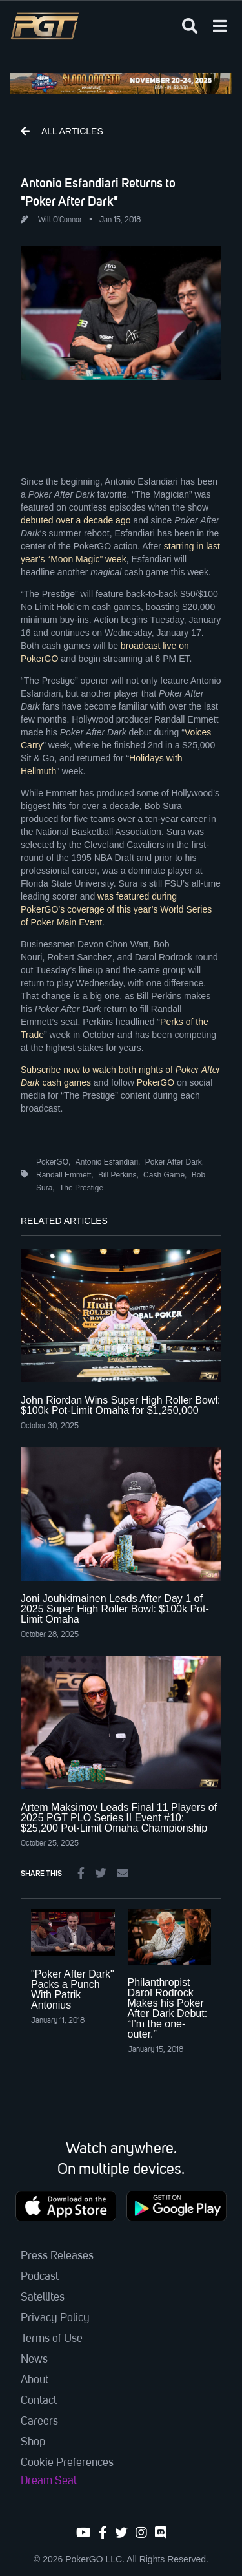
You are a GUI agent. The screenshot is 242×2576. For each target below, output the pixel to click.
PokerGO (155, 1082)
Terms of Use (52, 2339)
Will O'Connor (60, 220)
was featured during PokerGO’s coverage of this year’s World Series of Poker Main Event (116, 909)
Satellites (43, 2297)
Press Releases (57, 2256)
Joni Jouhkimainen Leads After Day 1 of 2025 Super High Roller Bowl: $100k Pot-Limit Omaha (115, 1609)
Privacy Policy (55, 2318)
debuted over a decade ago (75, 520)
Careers (39, 2421)
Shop (33, 2442)
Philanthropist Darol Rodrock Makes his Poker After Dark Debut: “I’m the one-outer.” (168, 2008)
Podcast (40, 2277)
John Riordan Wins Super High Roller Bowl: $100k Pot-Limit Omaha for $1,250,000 (120, 1405)
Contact (39, 2401)
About (34, 2380)
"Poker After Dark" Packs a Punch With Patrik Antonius (72, 1990)
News (34, 2359)
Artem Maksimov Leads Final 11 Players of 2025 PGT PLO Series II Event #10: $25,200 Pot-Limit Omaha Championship (119, 1817)
